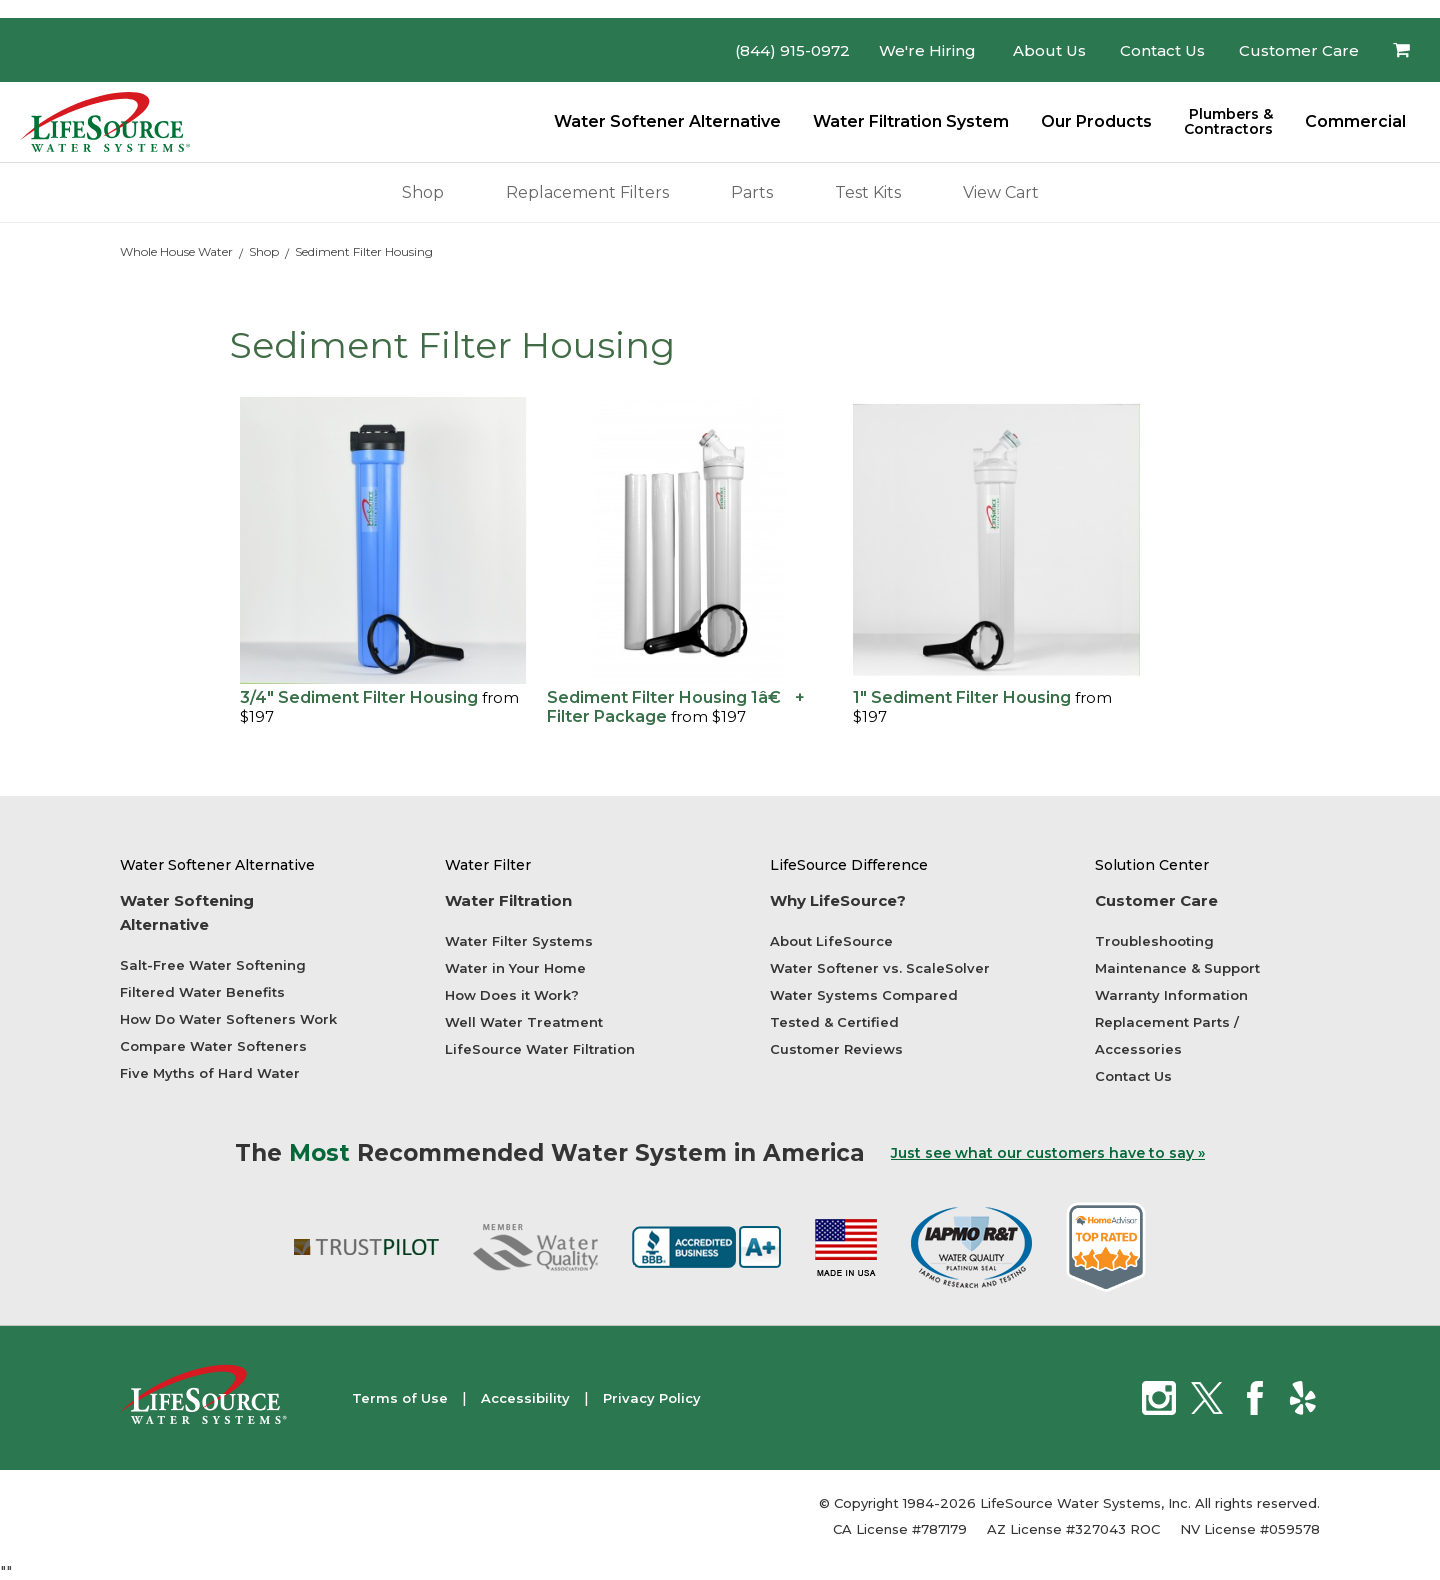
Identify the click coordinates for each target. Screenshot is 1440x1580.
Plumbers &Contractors (1228, 121)
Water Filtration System (911, 121)
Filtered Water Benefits (202, 992)
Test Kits (868, 187)
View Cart (1001, 187)
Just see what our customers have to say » (1048, 1153)
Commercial (1355, 121)
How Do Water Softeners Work (228, 1019)
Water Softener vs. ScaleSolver (880, 968)
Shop (423, 187)
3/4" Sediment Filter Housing (361, 697)
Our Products (1096, 121)
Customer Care (1299, 50)
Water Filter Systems (519, 941)
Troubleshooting (1154, 941)
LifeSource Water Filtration (540, 1049)
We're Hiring (927, 50)
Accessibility (525, 1398)
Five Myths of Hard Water (210, 1073)
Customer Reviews (836, 1049)
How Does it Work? (512, 995)
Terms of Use (400, 1398)
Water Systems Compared (864, 995)
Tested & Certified (834, 1022)
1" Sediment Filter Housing (962, 697)
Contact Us (1162, 50)
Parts (752, 187)
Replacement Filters (587, 187)
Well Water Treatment (524, 1022)
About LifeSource (831, 941)
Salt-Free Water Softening (213, 965)
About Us (1049, 50)
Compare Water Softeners (213, 1046)
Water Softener (667, 121)
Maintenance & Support (1177, 968)
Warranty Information (1171, 995)
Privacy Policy (652, 1398)
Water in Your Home (515, 968)
